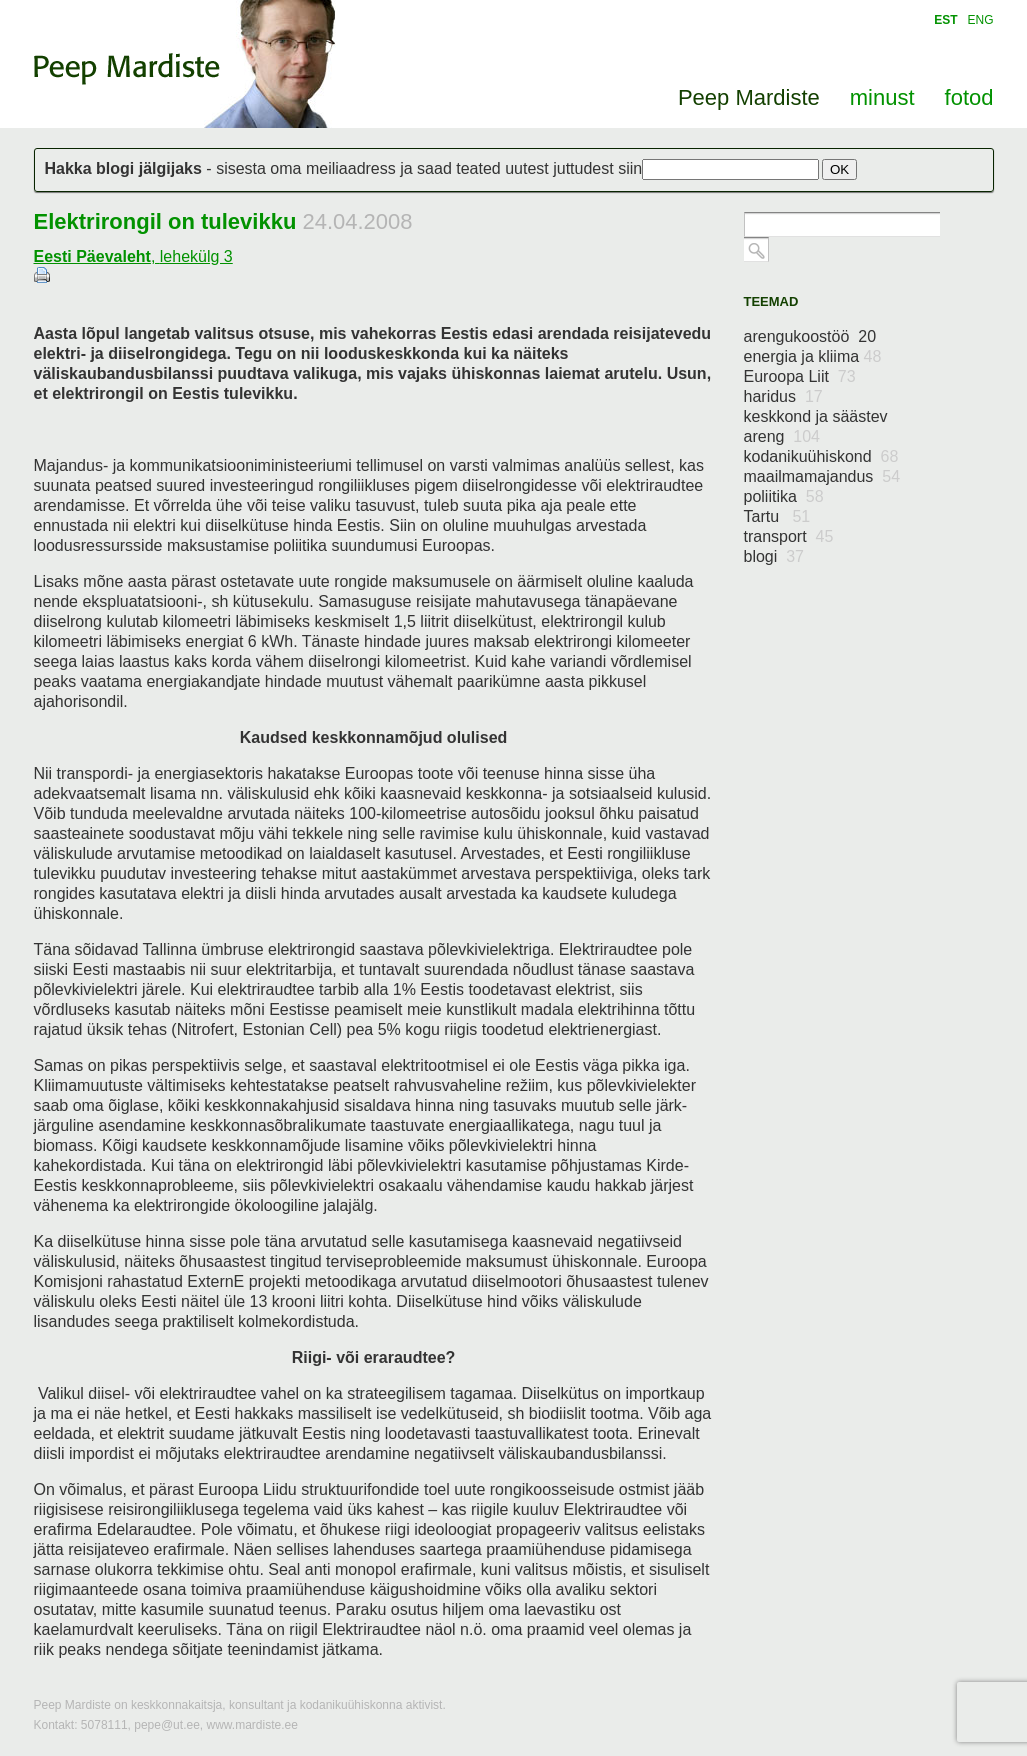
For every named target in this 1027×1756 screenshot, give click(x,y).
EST (945, 20)
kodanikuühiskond (821, 456)
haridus (783, 396)
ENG (980, 20)
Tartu (777, 516)
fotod (969, 97)
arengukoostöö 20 (810, 336)
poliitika (784, 496)
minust (882, 97)
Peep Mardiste (127, 69)
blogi (774, 556)
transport (789, 536)
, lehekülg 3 (133, 256)
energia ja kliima (813, 356)
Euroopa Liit (800, 376)
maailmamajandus (822, 476)
